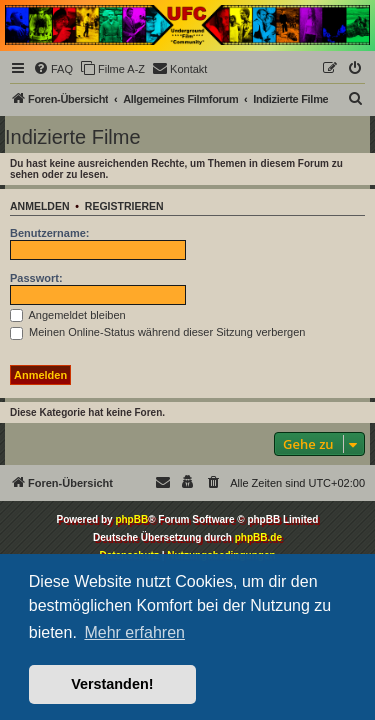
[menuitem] (53, 69)
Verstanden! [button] (112, 684)
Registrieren (124, 206)
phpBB (131, 519)
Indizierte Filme (73, 137)
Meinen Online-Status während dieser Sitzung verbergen (157, 332)
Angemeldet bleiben (68, 315)
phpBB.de (258, 537)
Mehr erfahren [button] (134, 632)
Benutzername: (49, 233)
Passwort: (36, 278)
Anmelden (40, 206)
